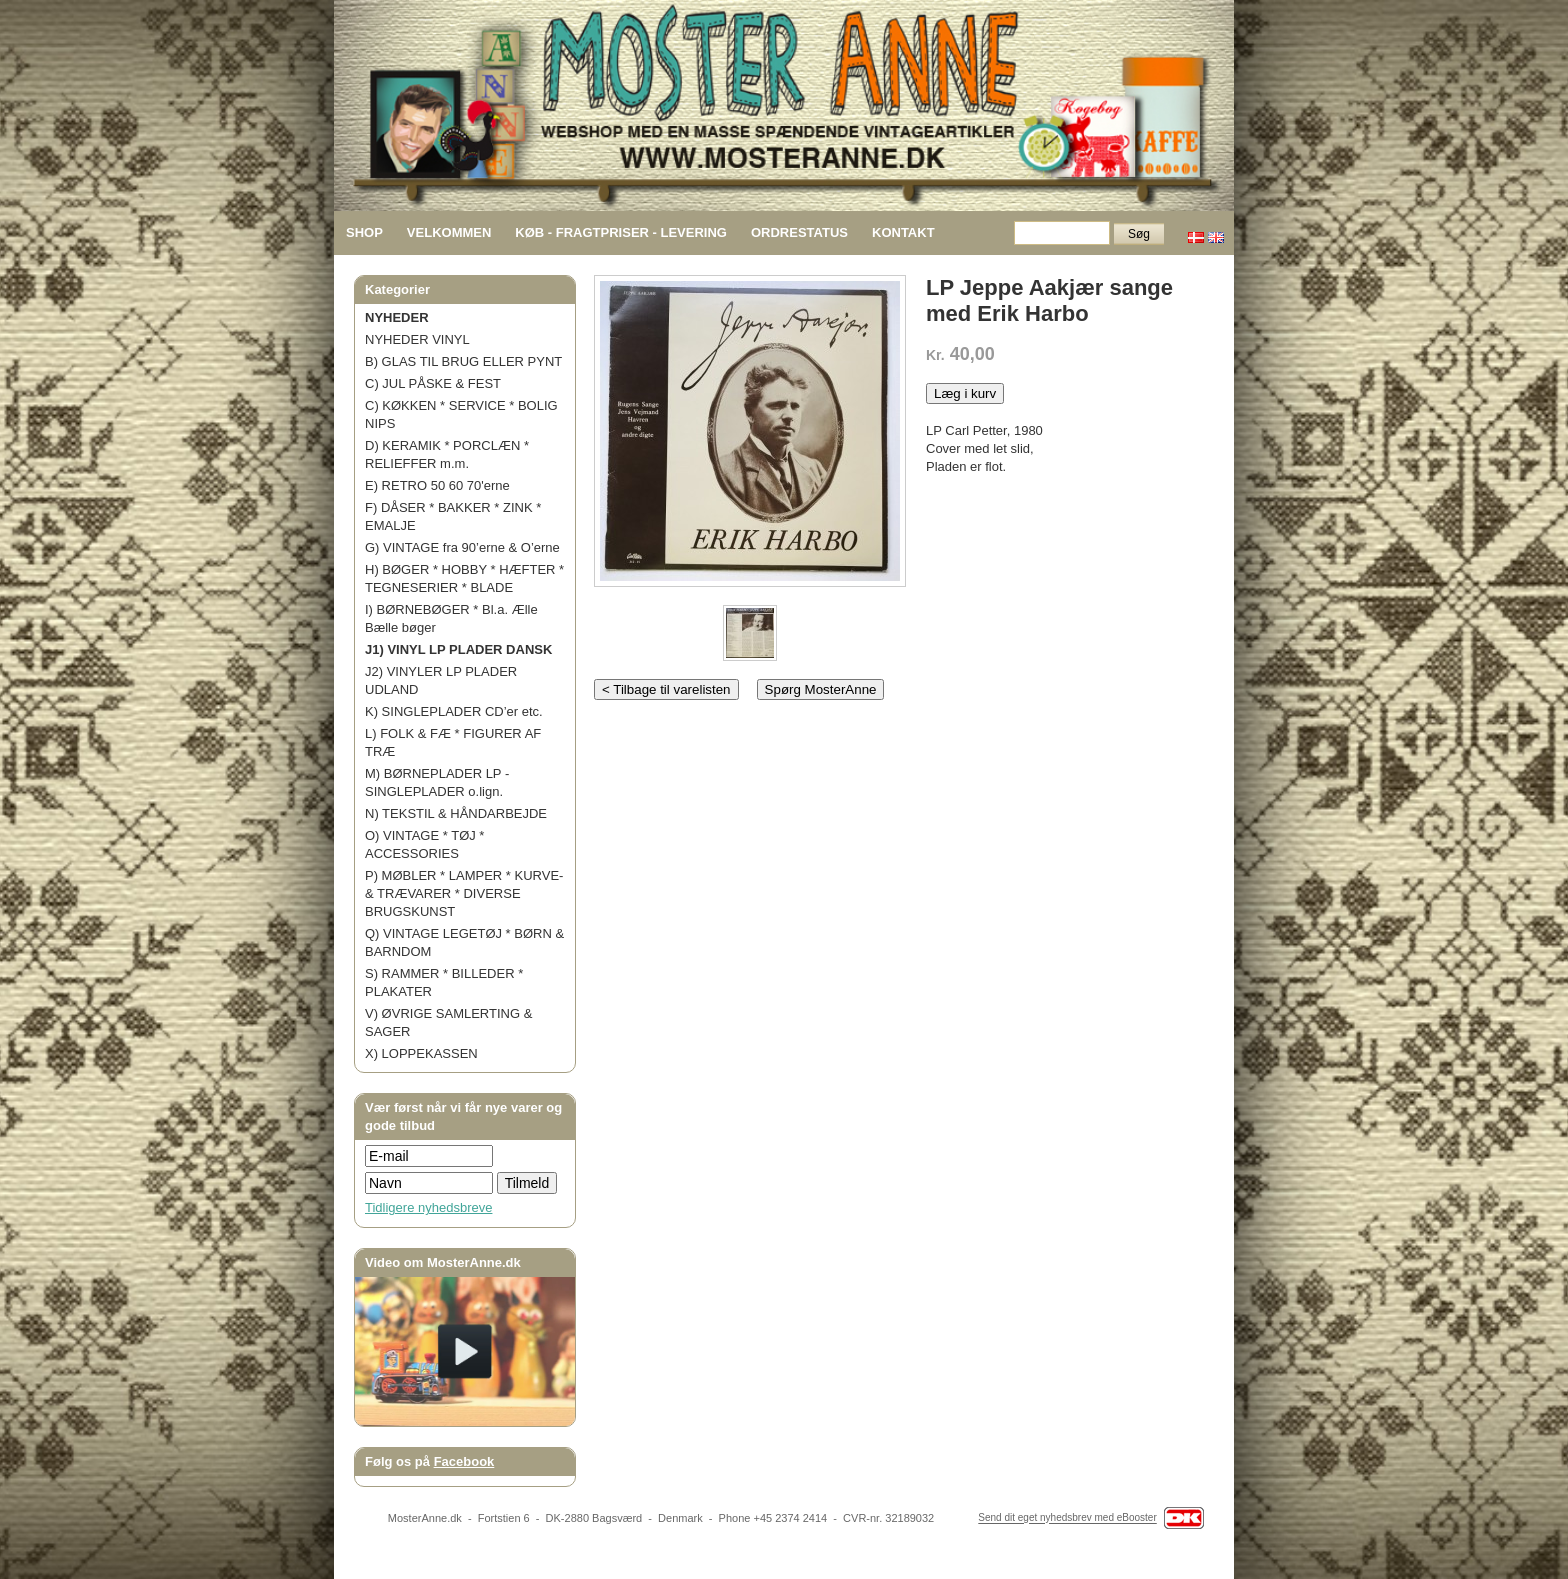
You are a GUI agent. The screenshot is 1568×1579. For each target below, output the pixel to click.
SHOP (364, 232)
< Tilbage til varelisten (666, 689)
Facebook (464, 1461)
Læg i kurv (965, 393)
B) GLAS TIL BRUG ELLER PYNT (463, 361)
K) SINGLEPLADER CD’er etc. (454, 711)
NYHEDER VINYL (417, 339)
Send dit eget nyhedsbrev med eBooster (1067, 1518)
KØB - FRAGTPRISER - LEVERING (621, 232)
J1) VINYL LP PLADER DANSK (458, 649)
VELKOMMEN (449, 232)
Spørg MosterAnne (821, 689)
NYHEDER (397, 317)
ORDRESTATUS (799, 232)
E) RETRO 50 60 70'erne (437, 485)
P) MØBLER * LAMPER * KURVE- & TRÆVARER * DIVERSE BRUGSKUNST (464, 893)
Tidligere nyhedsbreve (428, 1207)
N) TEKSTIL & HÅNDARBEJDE (456, 813)
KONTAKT (903, 232)
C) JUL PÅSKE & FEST (433, 383)
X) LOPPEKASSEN (421, 1053)
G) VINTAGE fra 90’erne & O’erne (462, 547)
